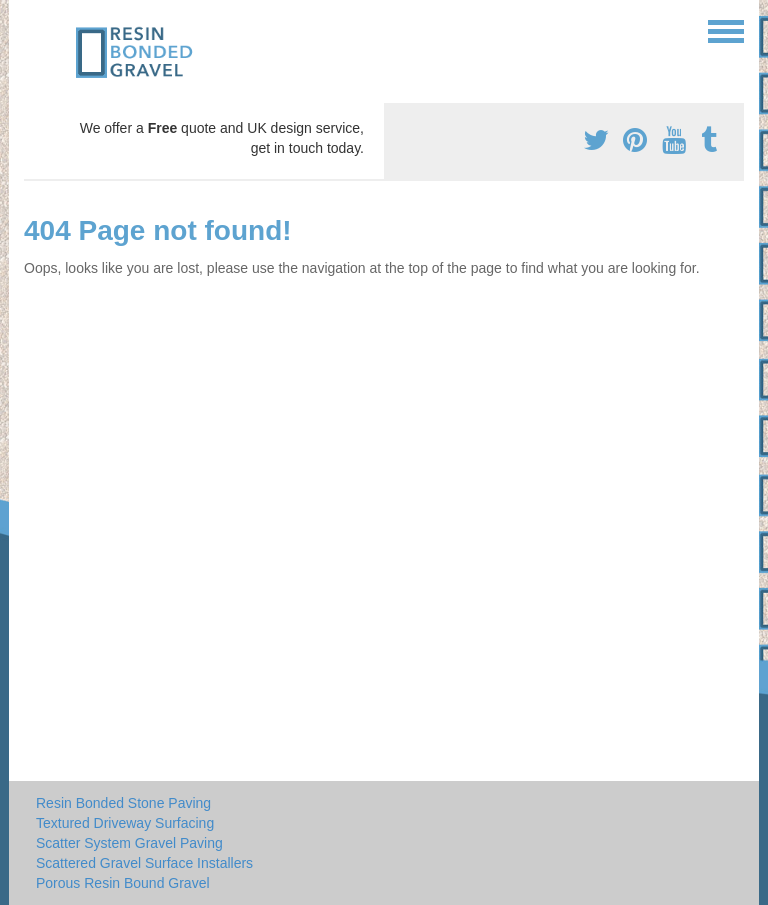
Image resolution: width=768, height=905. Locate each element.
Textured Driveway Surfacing (125, 823)
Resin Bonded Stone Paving (123, 803)
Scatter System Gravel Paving (129, 843)
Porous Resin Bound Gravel (123, 883)
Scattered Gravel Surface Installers (144, 863)
